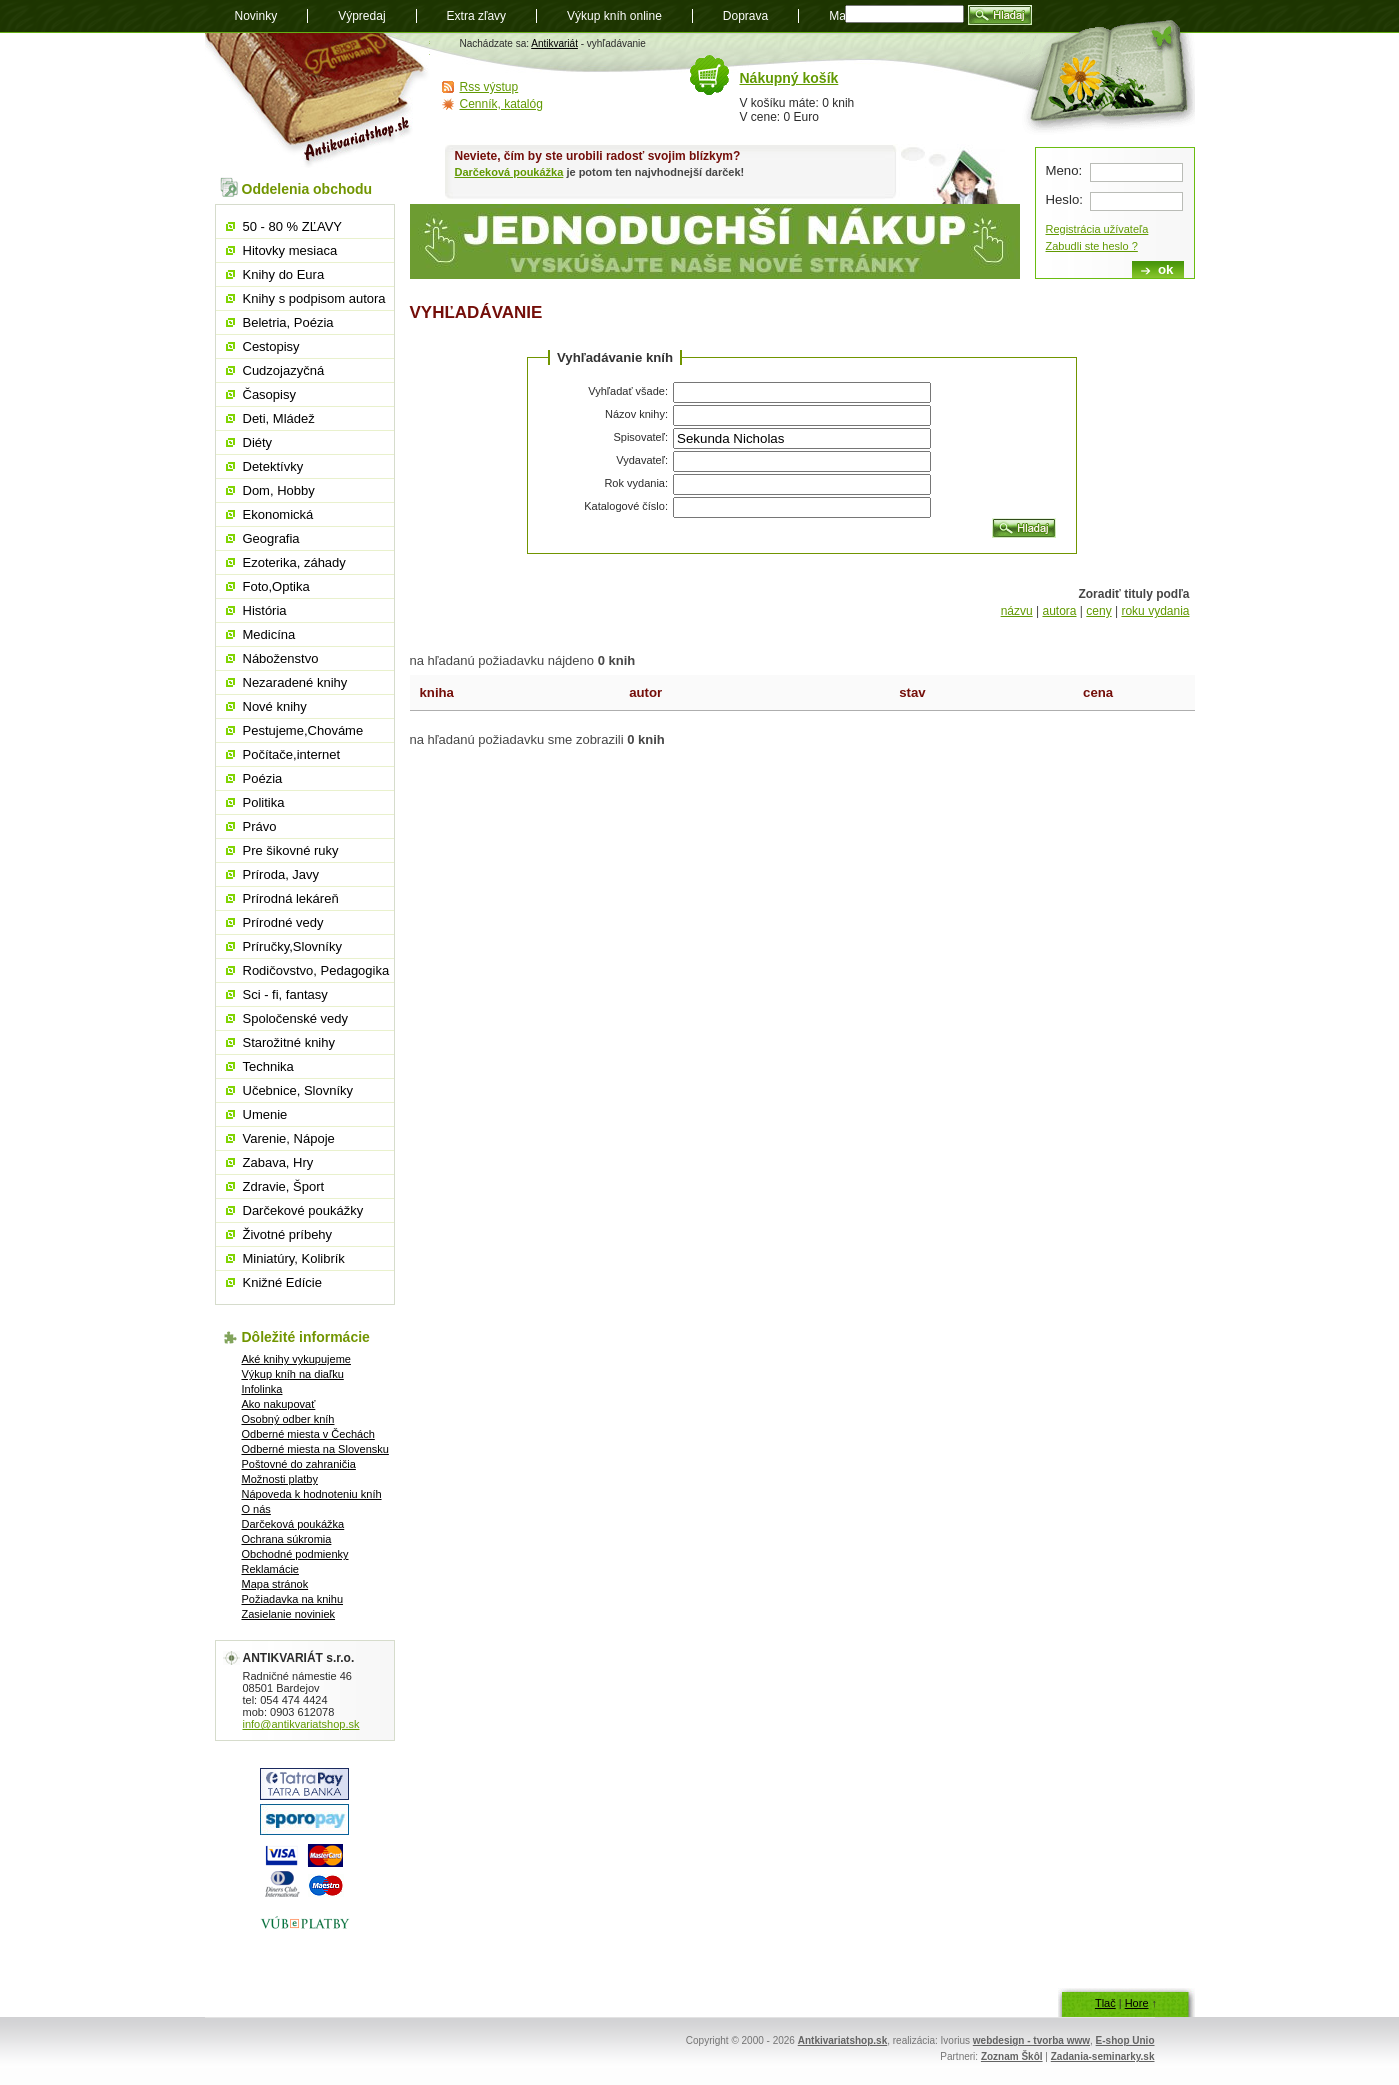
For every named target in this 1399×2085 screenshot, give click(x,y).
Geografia (271, 538)
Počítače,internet (292, 754)
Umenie (265, 1114)
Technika (268, 1066)
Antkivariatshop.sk (842, 2040)
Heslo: (1064, 199)
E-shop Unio (1125, 2040)
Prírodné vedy (283, 922)
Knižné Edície (283, 1282)
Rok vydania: (636, 483)
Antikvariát (554, 43)
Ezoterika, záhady (294, 562)
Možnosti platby (280, 1479)
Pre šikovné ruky (291, 850)
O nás (256, 1509)
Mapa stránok (275, 1584)
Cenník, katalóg (501, 104)
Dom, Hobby (279, 490)
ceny (1098, 611)
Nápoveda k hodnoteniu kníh (312, 1494)
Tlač (1105, 2003)
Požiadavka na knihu (293, 1599)
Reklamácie (270, 1569)
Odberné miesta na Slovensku (315, 1449)
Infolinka (262, 1389)
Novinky (256, 16)
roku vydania (1155, 611)
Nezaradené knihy (295, 682)
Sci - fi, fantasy (285, 994)
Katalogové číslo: (626, 506)
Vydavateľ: (642, 460)
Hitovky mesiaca (290, 250)
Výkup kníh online (614, 16)
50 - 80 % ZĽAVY (292, 226)
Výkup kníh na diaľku (293, 1374)
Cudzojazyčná (284, 370)
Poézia (263, 778)
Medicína (269, 634)
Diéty (258, 442)
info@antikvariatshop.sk (301, 1724)
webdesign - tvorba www (1031, 2040)
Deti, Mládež (279, 418)
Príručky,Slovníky (292, 946)
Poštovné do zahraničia (299, 1464)
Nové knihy (275, 706)
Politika (264, 802)
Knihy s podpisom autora (314, 298)
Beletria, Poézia (288, 322)
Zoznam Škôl (1012, 2056)
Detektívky (273, 466)
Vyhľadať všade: (628, 391)
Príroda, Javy (281, 874)
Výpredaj (361, 16)
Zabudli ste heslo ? (1092, 246)
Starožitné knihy (289, 1042)
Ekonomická (278, 514)
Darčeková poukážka (509, 172)
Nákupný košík (789, 78)
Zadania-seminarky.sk (1103, 2056)
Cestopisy (271, 346)
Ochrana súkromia (287, 1539)
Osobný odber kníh (288, 1419)
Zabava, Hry (278, 1162)
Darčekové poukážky (303, 1210)
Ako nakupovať (279, 1404)
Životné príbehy (288, 1234)
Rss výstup (489, 87)
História (265, 610)
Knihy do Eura (284, 274)
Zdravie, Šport (284, 1186)
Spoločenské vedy (296, 1018)
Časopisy (269, 394)
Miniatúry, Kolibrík (294, 1258)
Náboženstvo (281, 658)
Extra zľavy (477, 16)
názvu (1017, 611)
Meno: (1064, 170)
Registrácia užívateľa (1097, 229)
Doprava (745, 16)
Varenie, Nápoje (289, 1138)
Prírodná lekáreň (291, 898)
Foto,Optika (276, 586)
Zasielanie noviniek (289, 1614)
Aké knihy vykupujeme (296, 1359)
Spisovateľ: (640, 437)
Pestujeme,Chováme (303, 730)
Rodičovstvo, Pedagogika (316, 970)
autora (1059, 611)
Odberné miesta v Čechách (308, 1434)
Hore (1137, 2003)
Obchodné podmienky (295, 1554)
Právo (260, 826)
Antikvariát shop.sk (317, 100)
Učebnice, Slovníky (298, 1090)
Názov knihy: (636, 414)
